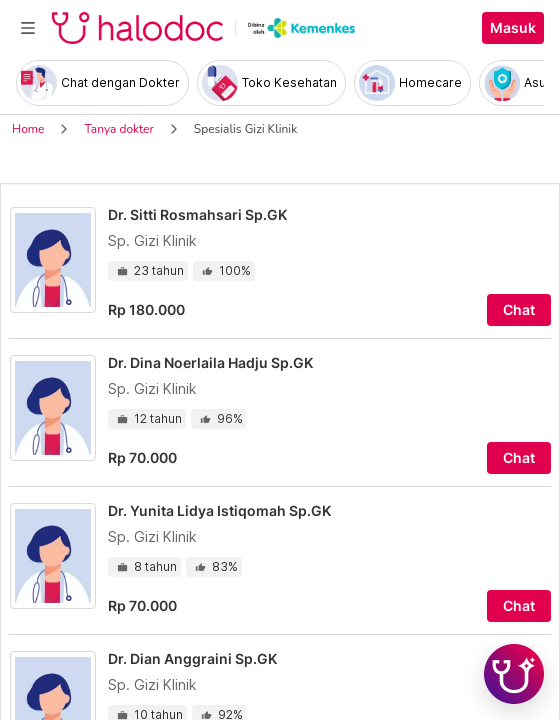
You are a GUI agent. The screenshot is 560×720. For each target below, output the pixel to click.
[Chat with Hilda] (514, 674)
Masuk (513, 28)
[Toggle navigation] (28, 28)
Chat (519, 310)
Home (28, 129)
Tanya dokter (118, 129)
